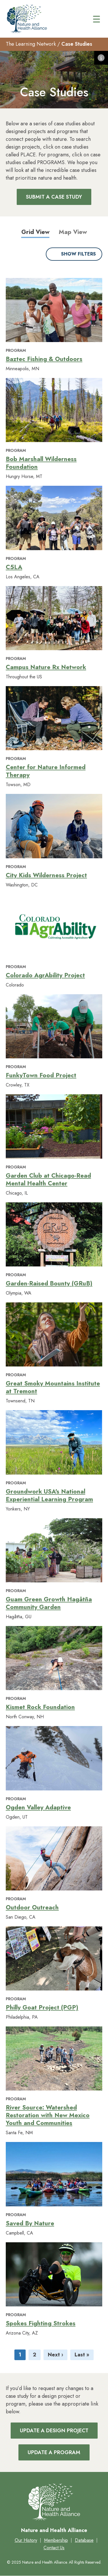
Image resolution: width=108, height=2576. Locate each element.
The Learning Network (31, 44)
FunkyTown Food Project (41, 1075)
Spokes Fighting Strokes (40, 2323)
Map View (73, 232)
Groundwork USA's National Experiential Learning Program (49, 1495)
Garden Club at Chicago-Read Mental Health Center (48, 1179)
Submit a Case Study (54, 197)
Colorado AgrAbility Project (45, 975)
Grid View (35, 232)
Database (84, 2540)
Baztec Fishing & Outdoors (44, 359)
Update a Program (54, 2452)
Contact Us (54, 2547)
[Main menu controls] (96, 19)
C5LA (14, 567)
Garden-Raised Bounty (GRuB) (49, 1283)
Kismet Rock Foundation (40, 1707)
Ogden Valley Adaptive (38, 1807)
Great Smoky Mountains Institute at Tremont (53, 1387)
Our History (26, 2540)
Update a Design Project (54, 2430)
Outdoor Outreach (32, 1907)
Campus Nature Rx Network (46, 667)
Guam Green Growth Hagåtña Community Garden (49, 1603)
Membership (56, 2540)
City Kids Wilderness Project (46, 875)
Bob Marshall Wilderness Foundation (41, 463)
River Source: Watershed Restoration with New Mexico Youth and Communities (48, 2115)
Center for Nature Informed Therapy (46, 771)
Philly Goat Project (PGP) (42, 2007)
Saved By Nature (30, 2223)
